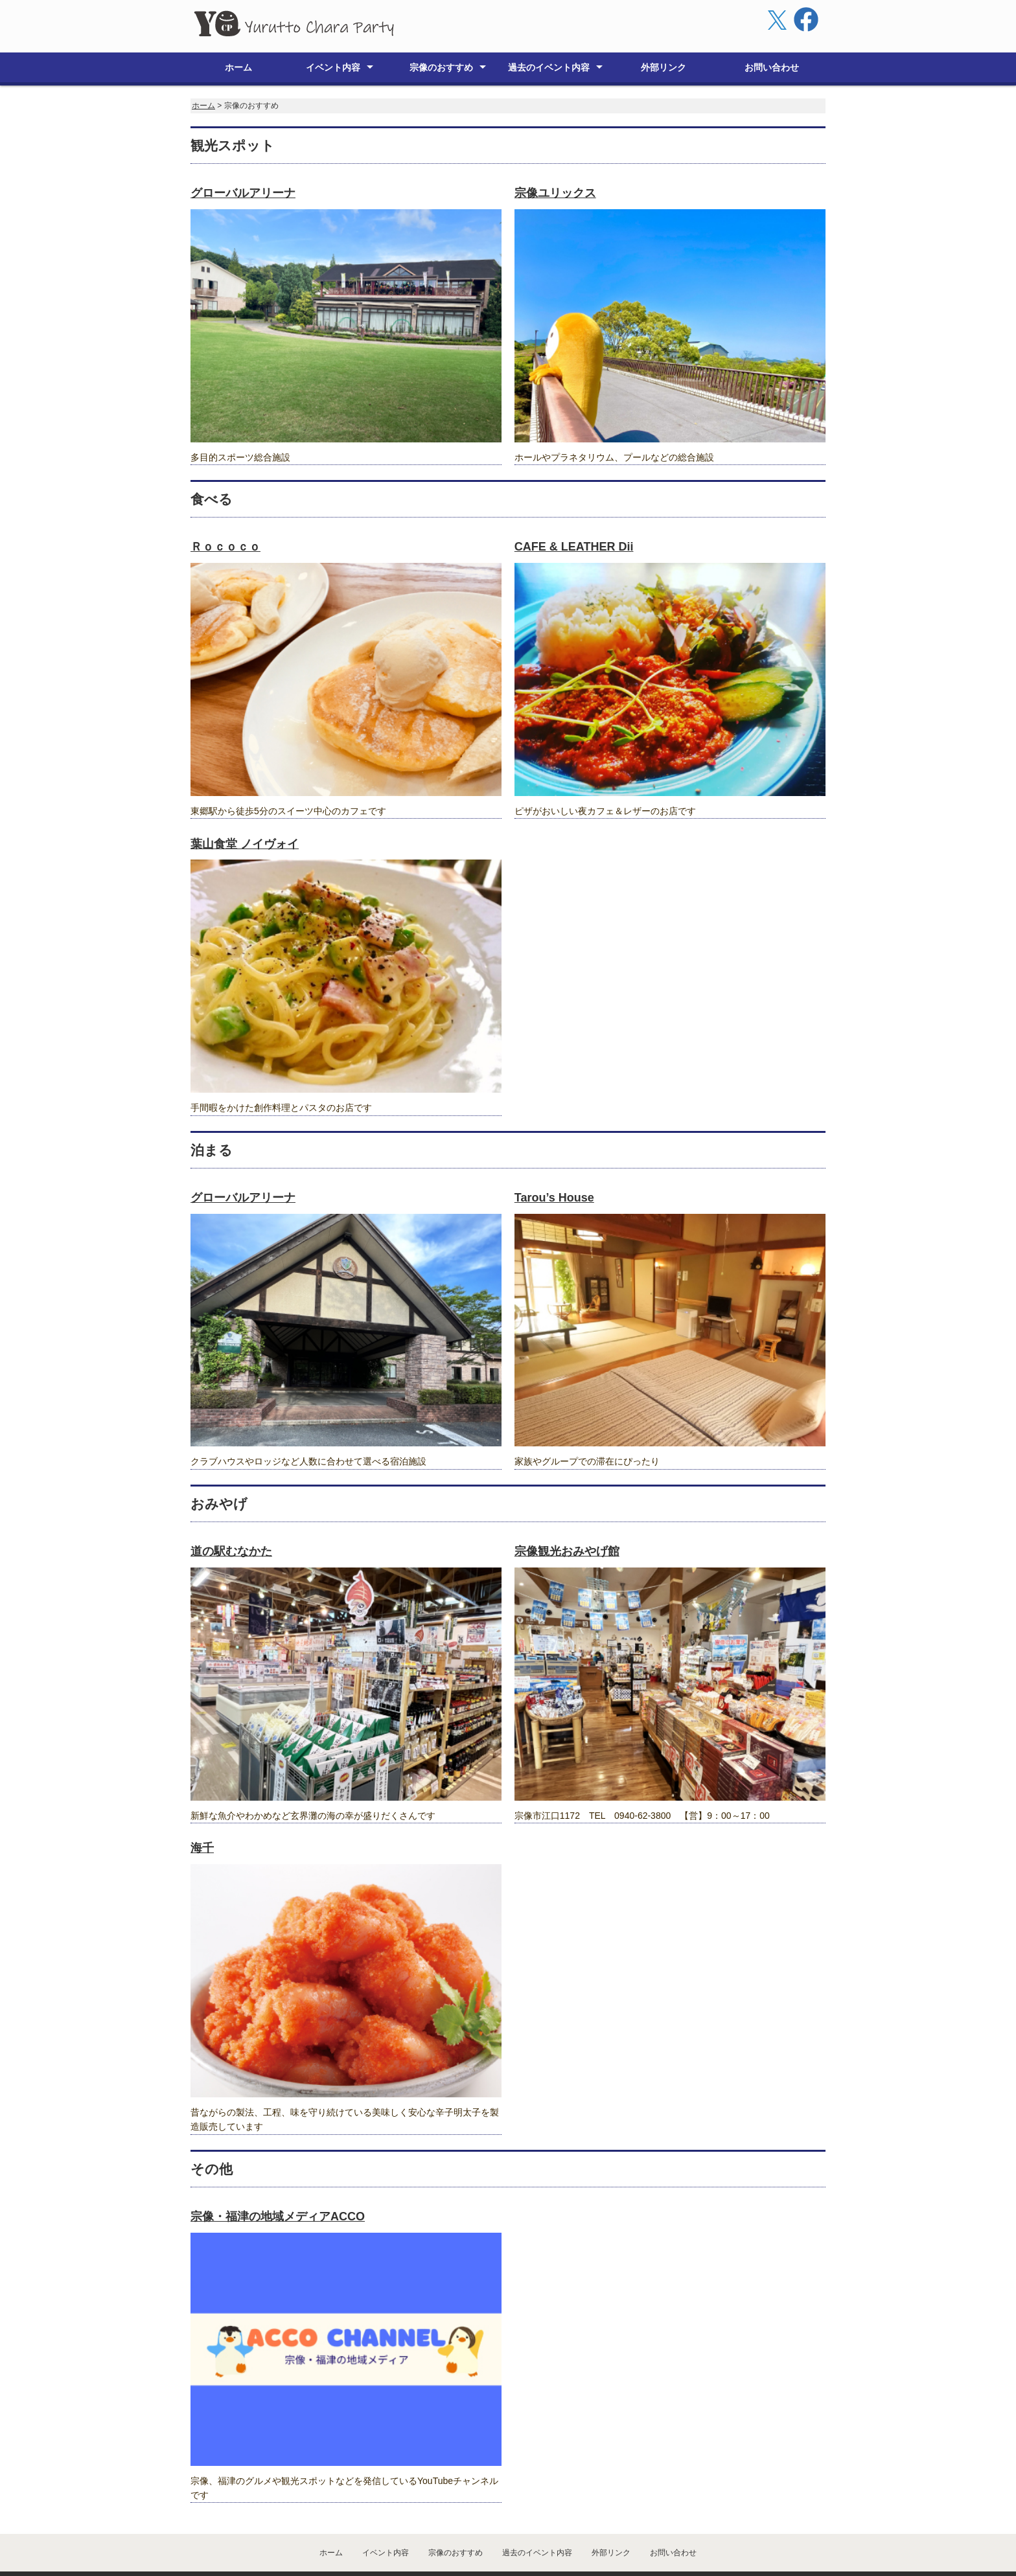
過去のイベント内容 (549, 34)
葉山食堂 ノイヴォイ (244, 810)
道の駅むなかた (231, 1518)
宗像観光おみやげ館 (566, 1518)
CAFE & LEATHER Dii (574, 513)
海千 (202, 1814)
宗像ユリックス (555, 160)
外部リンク (663, 34)
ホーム (238, 34)
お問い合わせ (772, 34)
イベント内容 (333, 34)
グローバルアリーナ (242, 160)
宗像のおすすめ (441, 34)
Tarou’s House (554, 1164)
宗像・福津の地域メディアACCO (277, 2183)
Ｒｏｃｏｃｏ (225, 513)
